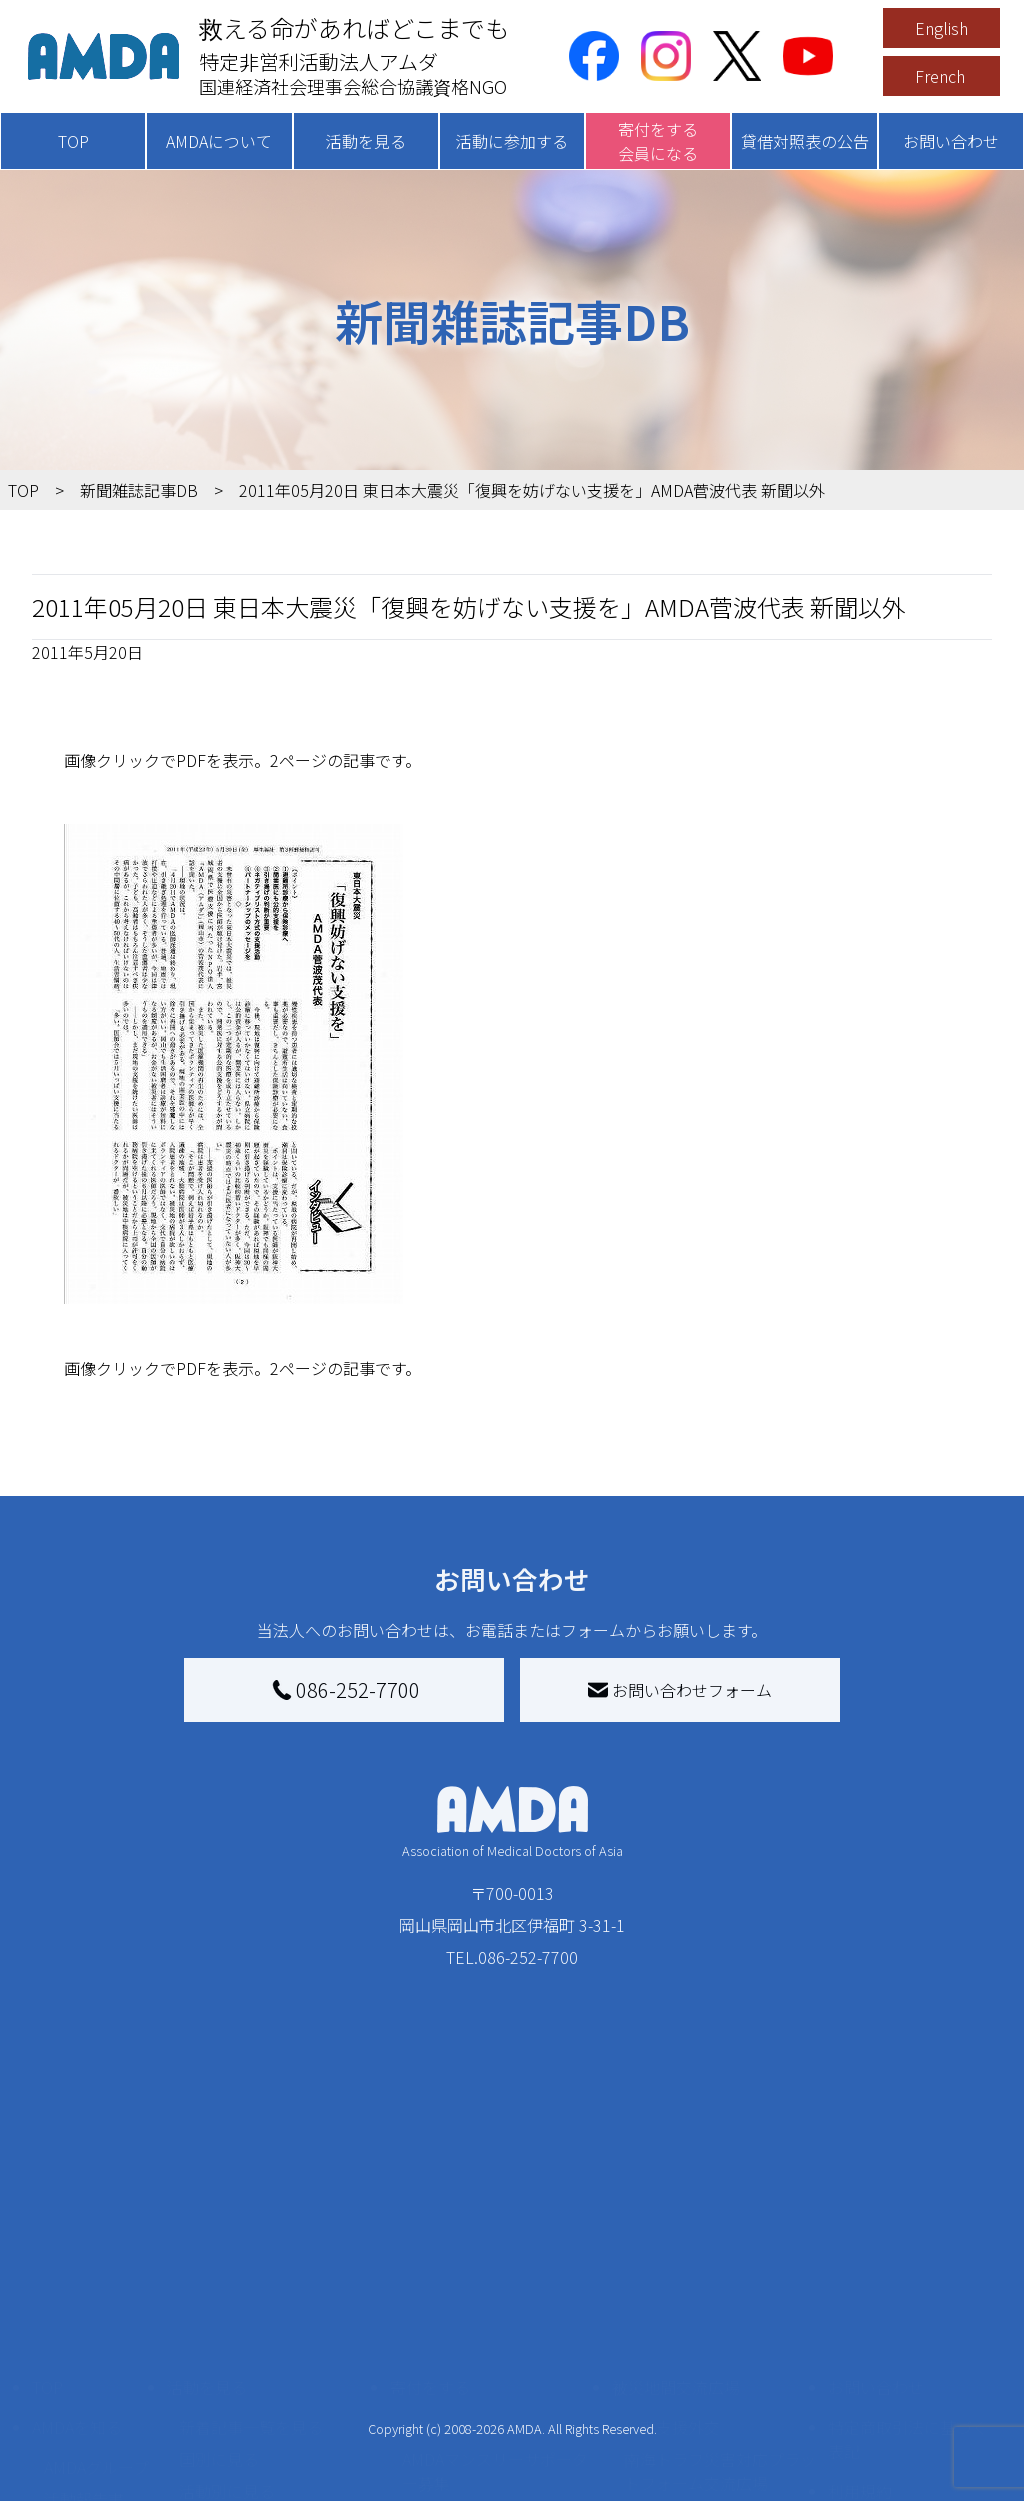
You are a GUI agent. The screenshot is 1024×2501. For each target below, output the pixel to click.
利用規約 (860, 2372)
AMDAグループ (96, 2348)
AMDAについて (219, 141)
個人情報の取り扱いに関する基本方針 (908, 2424)
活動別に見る (227, 2372)
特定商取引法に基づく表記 (908, 2320)
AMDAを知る (77, 2308)
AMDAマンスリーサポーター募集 (495, 2352)
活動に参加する (512, 141)
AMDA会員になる (463, 2308)
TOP (73, 141)
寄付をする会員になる (658, 141)
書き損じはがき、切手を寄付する (497, 2408)
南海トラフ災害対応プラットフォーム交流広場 (720, 2352)
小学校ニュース (99, 2412)
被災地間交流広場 (676, 2268)
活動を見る (366, 141)
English (941, 28)
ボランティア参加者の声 (266, 2484)
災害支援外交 (672, 2308)
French (940, 76)
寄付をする (430, 2268)
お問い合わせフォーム (680, 1690)
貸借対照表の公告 (805, 141)
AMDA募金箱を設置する (487, 2452)
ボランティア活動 (242, 2452)
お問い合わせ (951, 141)
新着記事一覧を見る (251, 2308)
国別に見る (219, 2340)
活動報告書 (84, 2380)
